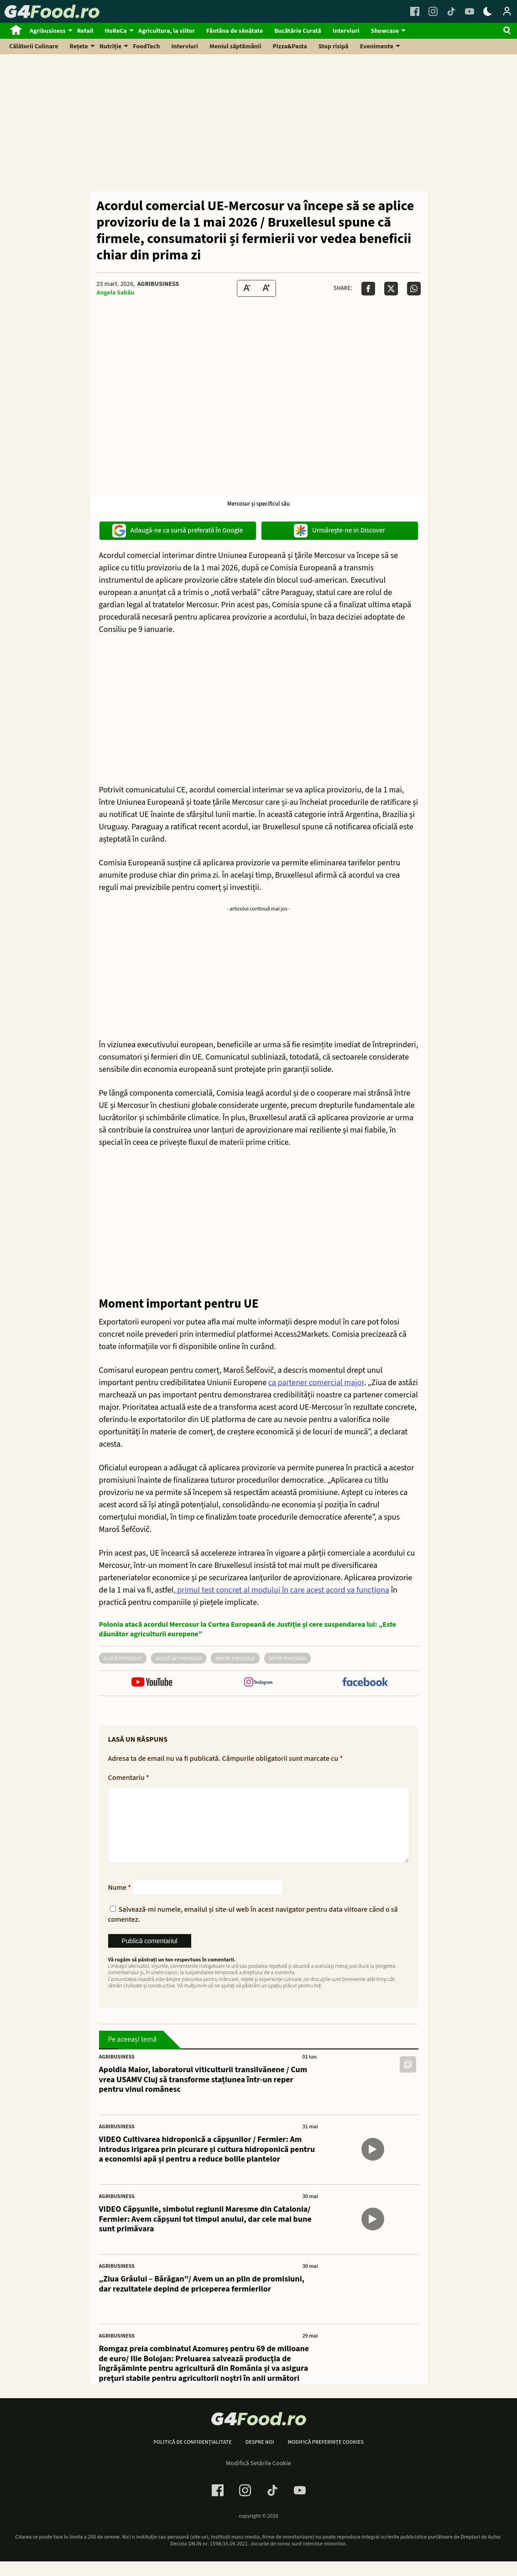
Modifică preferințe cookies (325, 2457)
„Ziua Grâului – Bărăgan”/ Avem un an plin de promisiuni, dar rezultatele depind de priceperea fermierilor (202, 2298)
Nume (119, 1902)
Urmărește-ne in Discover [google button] (339, 531)
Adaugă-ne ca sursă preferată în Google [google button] (177, 531)
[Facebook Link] (414, 11)
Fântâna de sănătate (234, 31)
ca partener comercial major (316, 1382)
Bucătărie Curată (297, 31)
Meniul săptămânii (235, 46)
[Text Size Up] (266, 288)
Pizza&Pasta (290, 46)
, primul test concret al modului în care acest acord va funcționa (281, 1590)
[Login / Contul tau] (506, 11)
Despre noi (259, 2457)
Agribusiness (48, 31)
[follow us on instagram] (258, 1683)
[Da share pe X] (391, 288)
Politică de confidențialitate (192, 2457)
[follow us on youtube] (152, 1683)
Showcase (385, 31)
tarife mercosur (287, 1658)
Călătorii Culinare (33, 46)
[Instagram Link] (433, 11)
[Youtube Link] (469, 11)
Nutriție (110, 46)
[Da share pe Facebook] (368, 288)
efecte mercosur (235, 1658)
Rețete (79, 46)
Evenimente (376, 46)
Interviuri (346, 31)
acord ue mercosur (179, 1658)
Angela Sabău (116, 293)
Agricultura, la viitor (166, 31)
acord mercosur (123, 1658)
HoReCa (116, 31)
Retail (85, 31)
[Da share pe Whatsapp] (414, 288)
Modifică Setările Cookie (258, 2478)
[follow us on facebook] (365, 1682)
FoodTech (146, 46)
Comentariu (128, 1778)
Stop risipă (334, 46)
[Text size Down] (246, 288)
